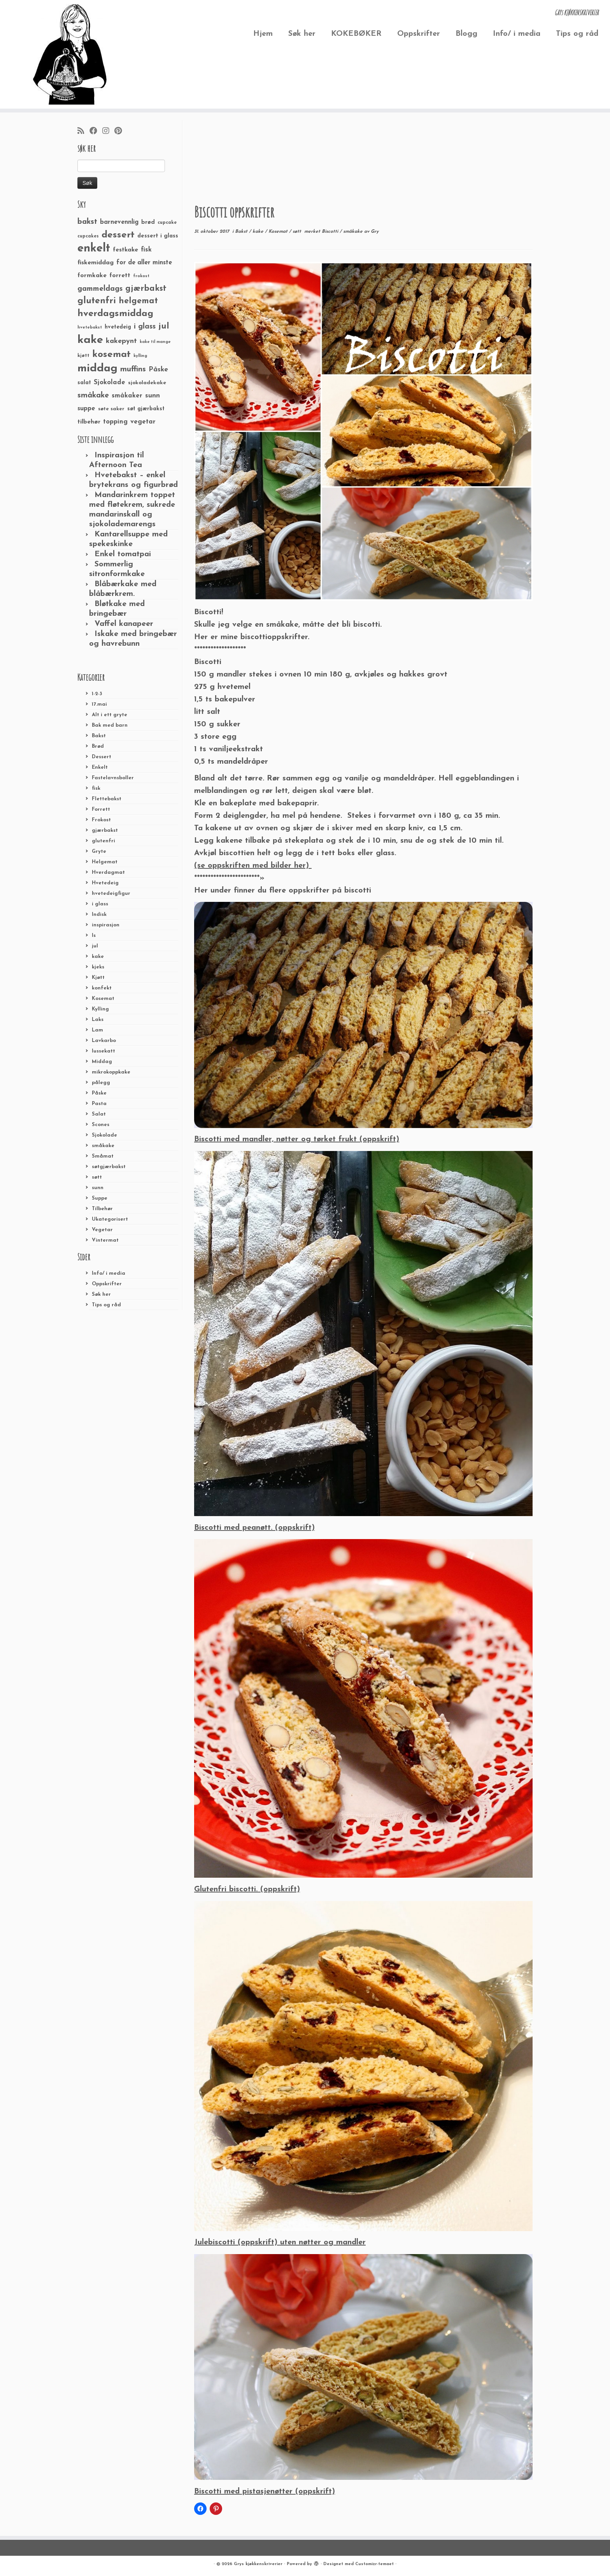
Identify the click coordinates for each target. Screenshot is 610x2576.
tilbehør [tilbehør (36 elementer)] (88, 422)
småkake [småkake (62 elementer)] (93, 395)
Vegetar (102, 1229)
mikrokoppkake (111, 1072)
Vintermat (105, 1240)
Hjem (263, 34)
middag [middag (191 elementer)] (97, 368)
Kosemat (103, 998)
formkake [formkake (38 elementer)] (92, 275)
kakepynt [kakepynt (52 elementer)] (121, 341)
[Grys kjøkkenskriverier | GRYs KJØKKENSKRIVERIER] (70, 54)
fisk (96, 788)
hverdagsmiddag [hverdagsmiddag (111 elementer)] (115, 313)
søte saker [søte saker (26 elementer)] (111, 408)
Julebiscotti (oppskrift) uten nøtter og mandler (280, 2242)
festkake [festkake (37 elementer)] (125, 250)
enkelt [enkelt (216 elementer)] (93, 248)
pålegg (101, 1082)
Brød (98, 746)
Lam (97, 1030)
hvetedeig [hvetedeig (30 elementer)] (118, 327)
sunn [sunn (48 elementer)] (152, 395)
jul (95, 946)
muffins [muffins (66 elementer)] (133, 369)
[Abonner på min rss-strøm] (83, 131)
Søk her (302, 34)
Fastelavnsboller (113, 777)
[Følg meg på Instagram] (108, 131)
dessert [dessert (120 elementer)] (118, 235)
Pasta (99, 1103)
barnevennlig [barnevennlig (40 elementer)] (119, 222)
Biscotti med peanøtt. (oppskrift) (254, 1528)
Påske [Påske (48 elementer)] (158, 369)
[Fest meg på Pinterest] (120, 131)
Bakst (99, 735)
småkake (103, 1145)
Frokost (101, 819)
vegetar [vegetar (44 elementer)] (143, 421)
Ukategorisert (110, 1219)
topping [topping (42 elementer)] (115, 422)
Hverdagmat (108, 872)
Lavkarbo (104, 1040)
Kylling (100, 1009)
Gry (375, 231)
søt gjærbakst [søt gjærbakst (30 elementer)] (146, 409)
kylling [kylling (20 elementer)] (140, 356)
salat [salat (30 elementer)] (84, 383)
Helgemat (104, 862)
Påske (99, 1093)
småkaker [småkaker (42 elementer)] (127, 396)
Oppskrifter (418, 34)
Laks (97, 1019)
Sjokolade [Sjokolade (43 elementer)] (109, 382)
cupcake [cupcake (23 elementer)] (167, 222)
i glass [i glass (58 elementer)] (145, 326)
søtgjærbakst (109, 1166)
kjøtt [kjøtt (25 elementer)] (83, 355)
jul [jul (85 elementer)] (163, 326)
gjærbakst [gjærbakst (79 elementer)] (146, 289)
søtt (97, 1177)
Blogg (466, 34)
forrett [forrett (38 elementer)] (119, 275)
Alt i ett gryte (109, 714)
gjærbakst (105, 830)
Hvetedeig (105, 883)
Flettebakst (106, 798)
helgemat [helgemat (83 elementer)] (138, 301)
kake (98, 956)
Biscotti (331, 231)
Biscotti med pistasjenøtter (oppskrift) (264, 2491)
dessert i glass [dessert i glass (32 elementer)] (157, 236)
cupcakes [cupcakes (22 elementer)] (88, 236)
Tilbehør (102, 1208)
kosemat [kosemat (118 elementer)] (111, 354)
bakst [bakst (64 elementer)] (87, 222)
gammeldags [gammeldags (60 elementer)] (100, 289)
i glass (100, 904)
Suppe (99, 1198)
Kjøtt (98, 977)
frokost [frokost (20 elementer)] (141, 276)
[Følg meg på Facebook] (95, 131)
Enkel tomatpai (123, 554)
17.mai (99, 704)
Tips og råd (577, 34)
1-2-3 (97, 693)
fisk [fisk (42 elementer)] (146, 250)
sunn (97, 1187)
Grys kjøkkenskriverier (258, 2564)
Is (94, 935)
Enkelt (100, 767)
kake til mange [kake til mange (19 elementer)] (155, 342)
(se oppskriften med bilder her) (253, 866)
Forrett (101, 809)
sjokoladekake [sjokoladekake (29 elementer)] (147, 382)
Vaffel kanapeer (124, 624)
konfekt (102, 988)
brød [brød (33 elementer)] (148, 222)
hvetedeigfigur (111, 893)
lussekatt (103, 1051)
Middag (102, 1061)
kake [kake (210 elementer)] (90, 340)
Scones (100, 1124)
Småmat (103, 1156)
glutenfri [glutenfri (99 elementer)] (96, 301)
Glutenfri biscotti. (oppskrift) (247, 1889)
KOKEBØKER (356, 34)
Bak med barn (110, 725)
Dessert (101, 756)
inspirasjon (105, 925)
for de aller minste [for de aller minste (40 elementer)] (144, 263)
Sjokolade (104, 1135)
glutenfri (103, 840)
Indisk (99, 914)
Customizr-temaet (374, 2564)
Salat (99, 1114)
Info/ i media (516, 34)
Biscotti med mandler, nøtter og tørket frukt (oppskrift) (296, 1139)
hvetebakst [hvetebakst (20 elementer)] (89, 327)
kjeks (98, 967)
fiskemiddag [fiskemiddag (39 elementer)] (95, 263)
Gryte (99, 851)
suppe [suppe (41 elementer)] (86, 409)
